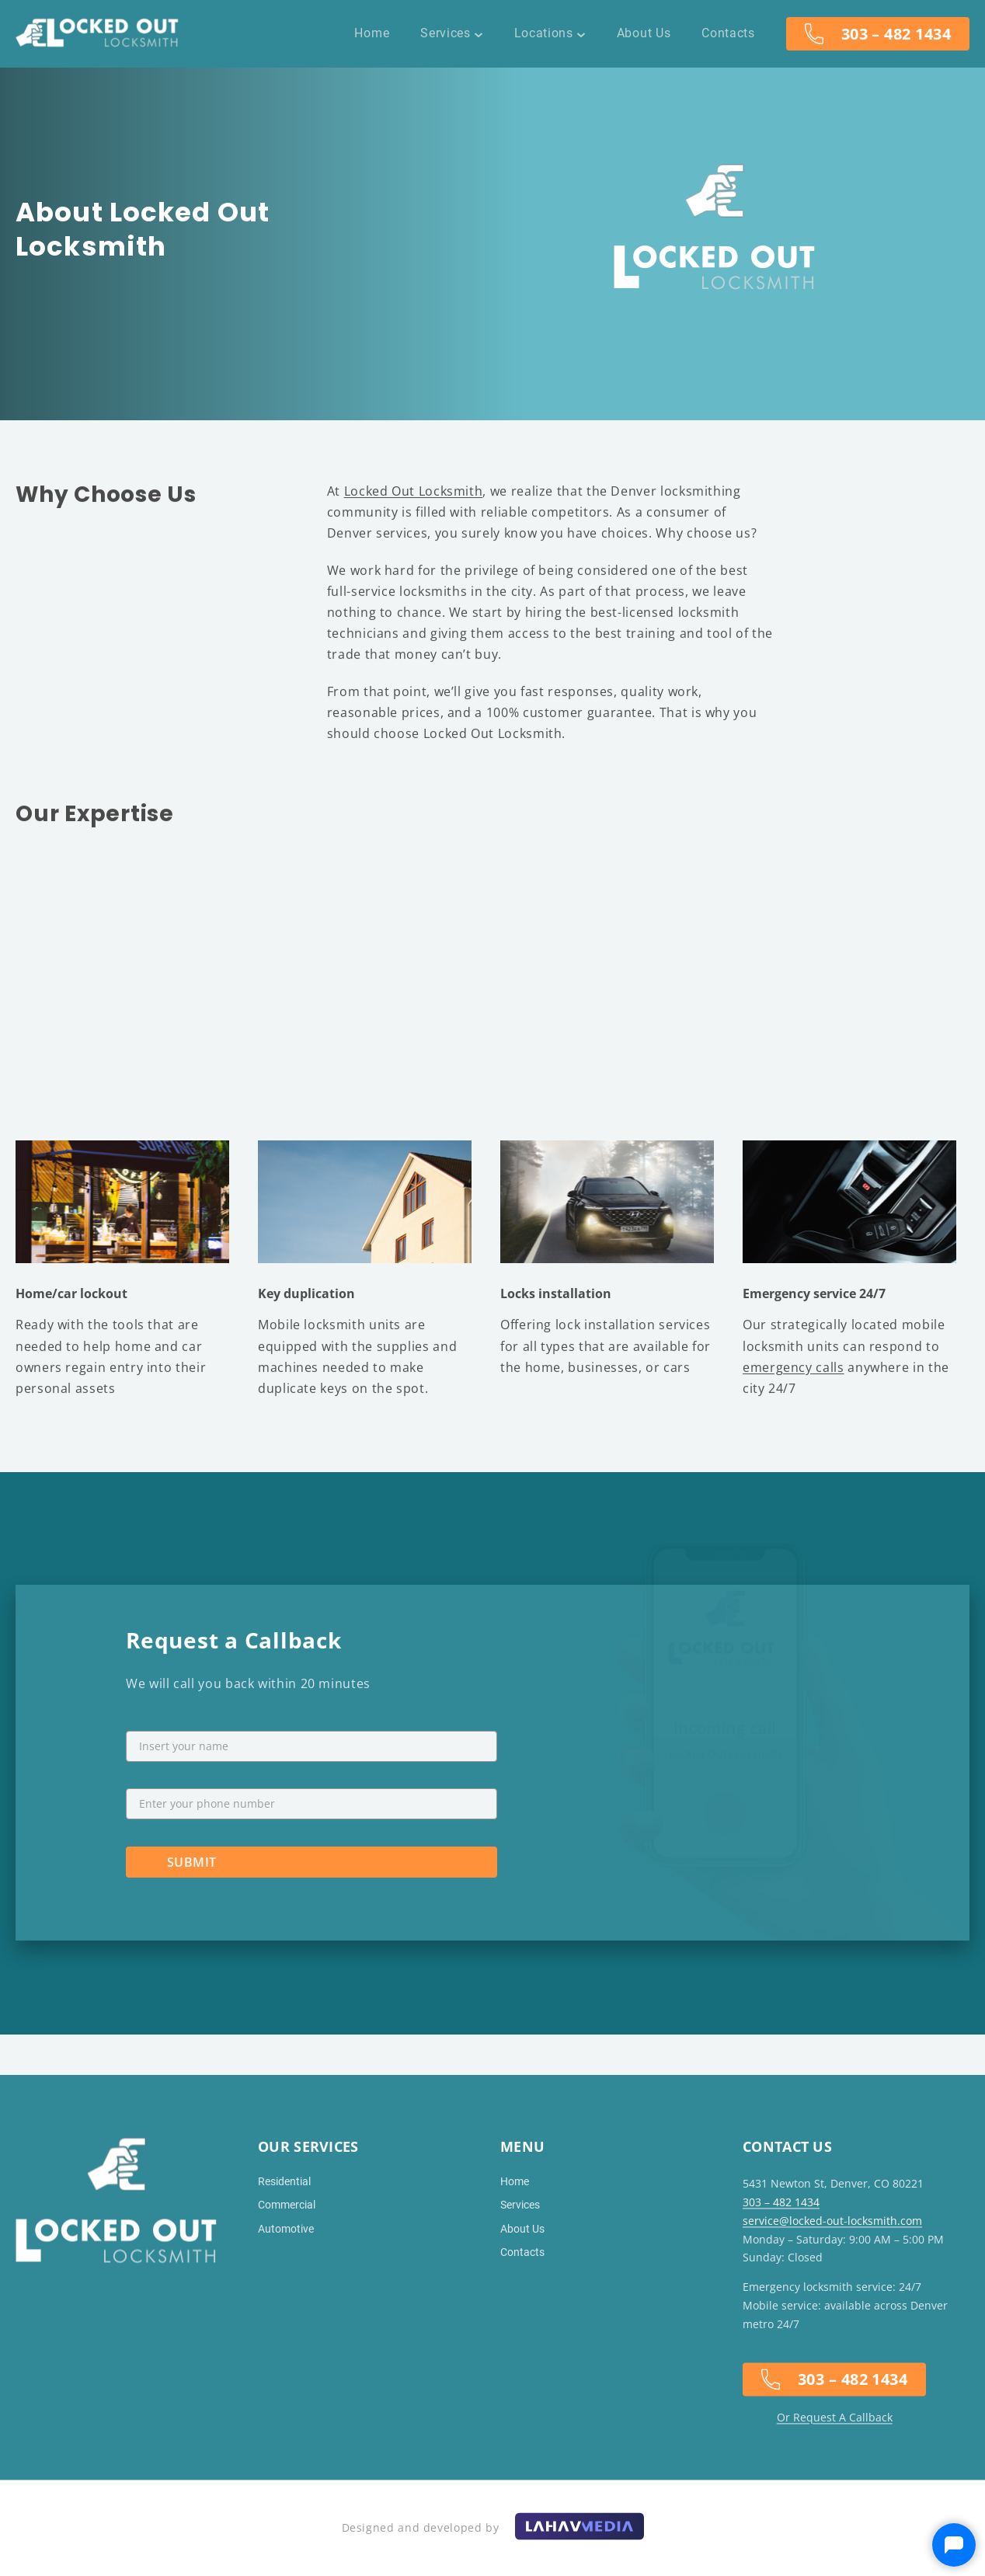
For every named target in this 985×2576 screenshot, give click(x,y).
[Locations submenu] (581, 33)
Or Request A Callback (835, 2417)
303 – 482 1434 (896, 33)
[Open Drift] (954, 2545)
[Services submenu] (478, 33)
